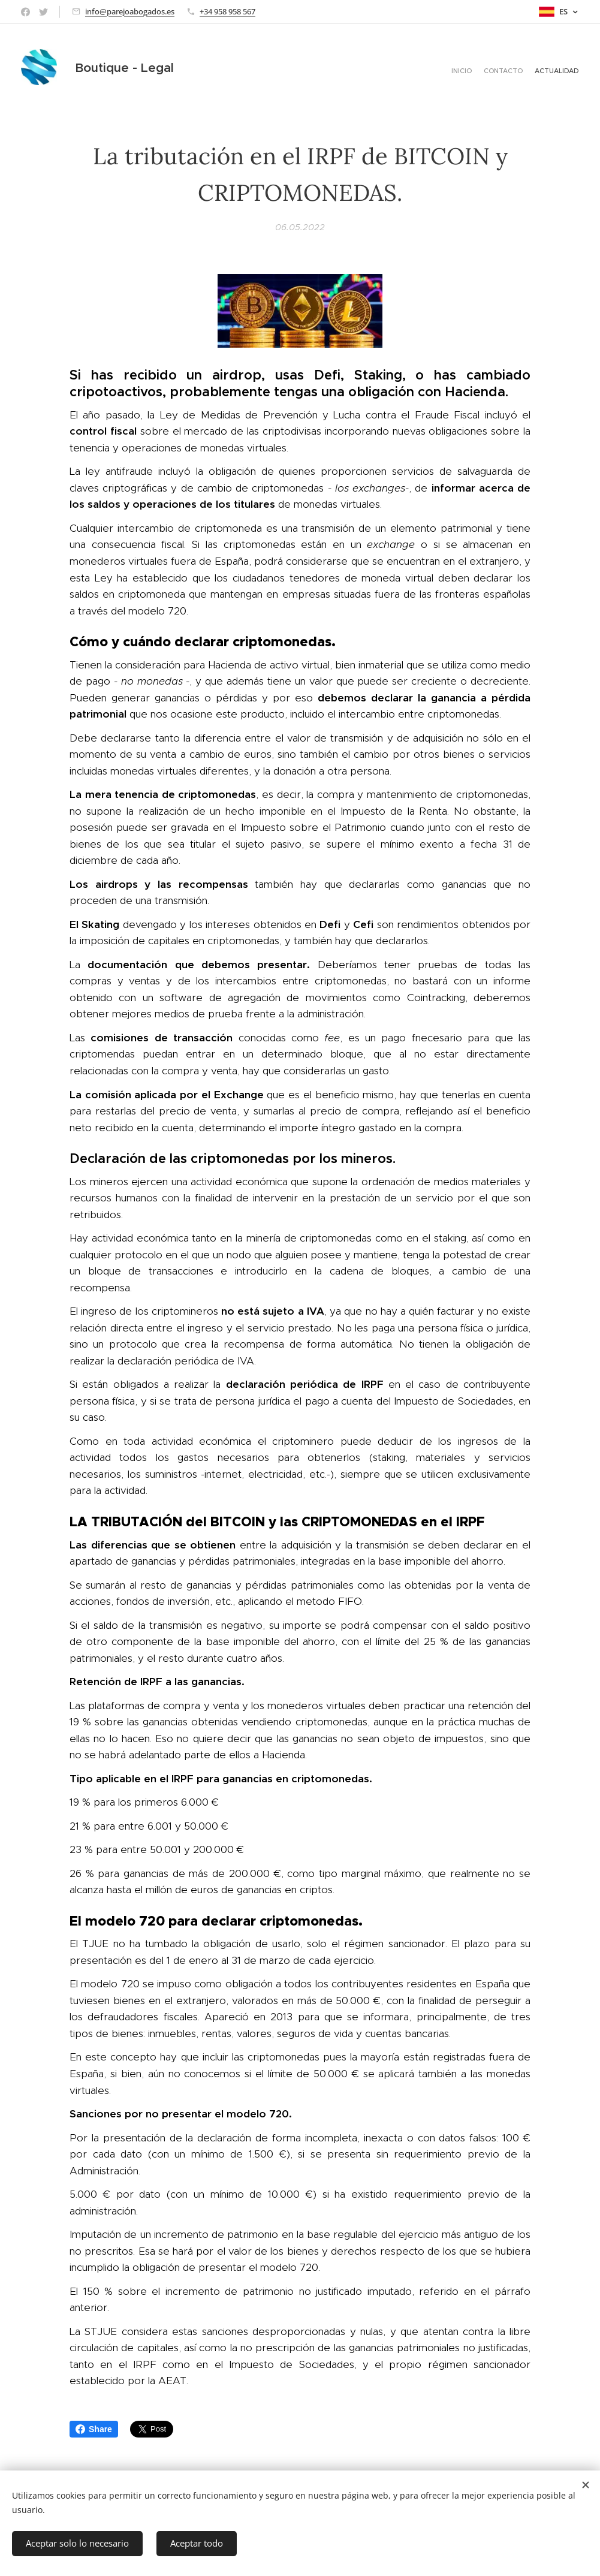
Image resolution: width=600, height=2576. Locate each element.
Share (94, 2429)
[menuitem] (556, 72)
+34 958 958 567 (227, 11)
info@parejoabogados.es (129, 11)
